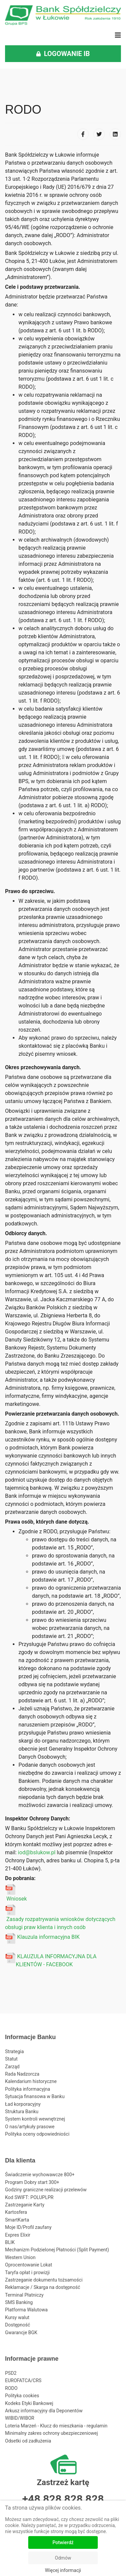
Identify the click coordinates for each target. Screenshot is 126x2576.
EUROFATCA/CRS (23, 2380)
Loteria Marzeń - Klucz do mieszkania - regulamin (56, 2425)
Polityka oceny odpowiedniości (37, 2134)
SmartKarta (17, 2220)
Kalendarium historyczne (31, 2081)
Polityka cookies (22, 2395)
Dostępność (17, 2324)
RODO (11, 2388)
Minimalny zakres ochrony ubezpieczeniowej (51, 2433)
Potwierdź (63, 2542)
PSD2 (10, 2373)
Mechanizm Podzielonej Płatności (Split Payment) (57, 2249)
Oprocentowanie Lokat (28, 2264)
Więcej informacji (63, 2570)
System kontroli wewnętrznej (35, 2119)
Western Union (20, 2257)
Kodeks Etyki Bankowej (29, 2403)
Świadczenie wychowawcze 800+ (40, 2174)
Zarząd (12, 2066)
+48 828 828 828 (63, 2498)
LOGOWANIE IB (63, 54)
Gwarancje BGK (21, 2332)
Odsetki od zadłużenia (28, 2441)
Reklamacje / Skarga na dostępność (42, 2287)
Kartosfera (16, 2212)
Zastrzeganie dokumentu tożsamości (44, 2280)
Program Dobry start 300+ (32, 2182)
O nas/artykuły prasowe (29, 2126)
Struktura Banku (21, 2111)
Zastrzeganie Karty (24, 2204)
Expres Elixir (17, 2235)
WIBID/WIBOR (19, 2418)
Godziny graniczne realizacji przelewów (46, 2189)
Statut (11, 2059)
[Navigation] (118, 35)
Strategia (14, 2051)
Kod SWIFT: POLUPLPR (29, 2197)
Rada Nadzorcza (22, 2074)
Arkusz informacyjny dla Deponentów (44, 2410)
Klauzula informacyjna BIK (48, 1937)
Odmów (63, 2558)
